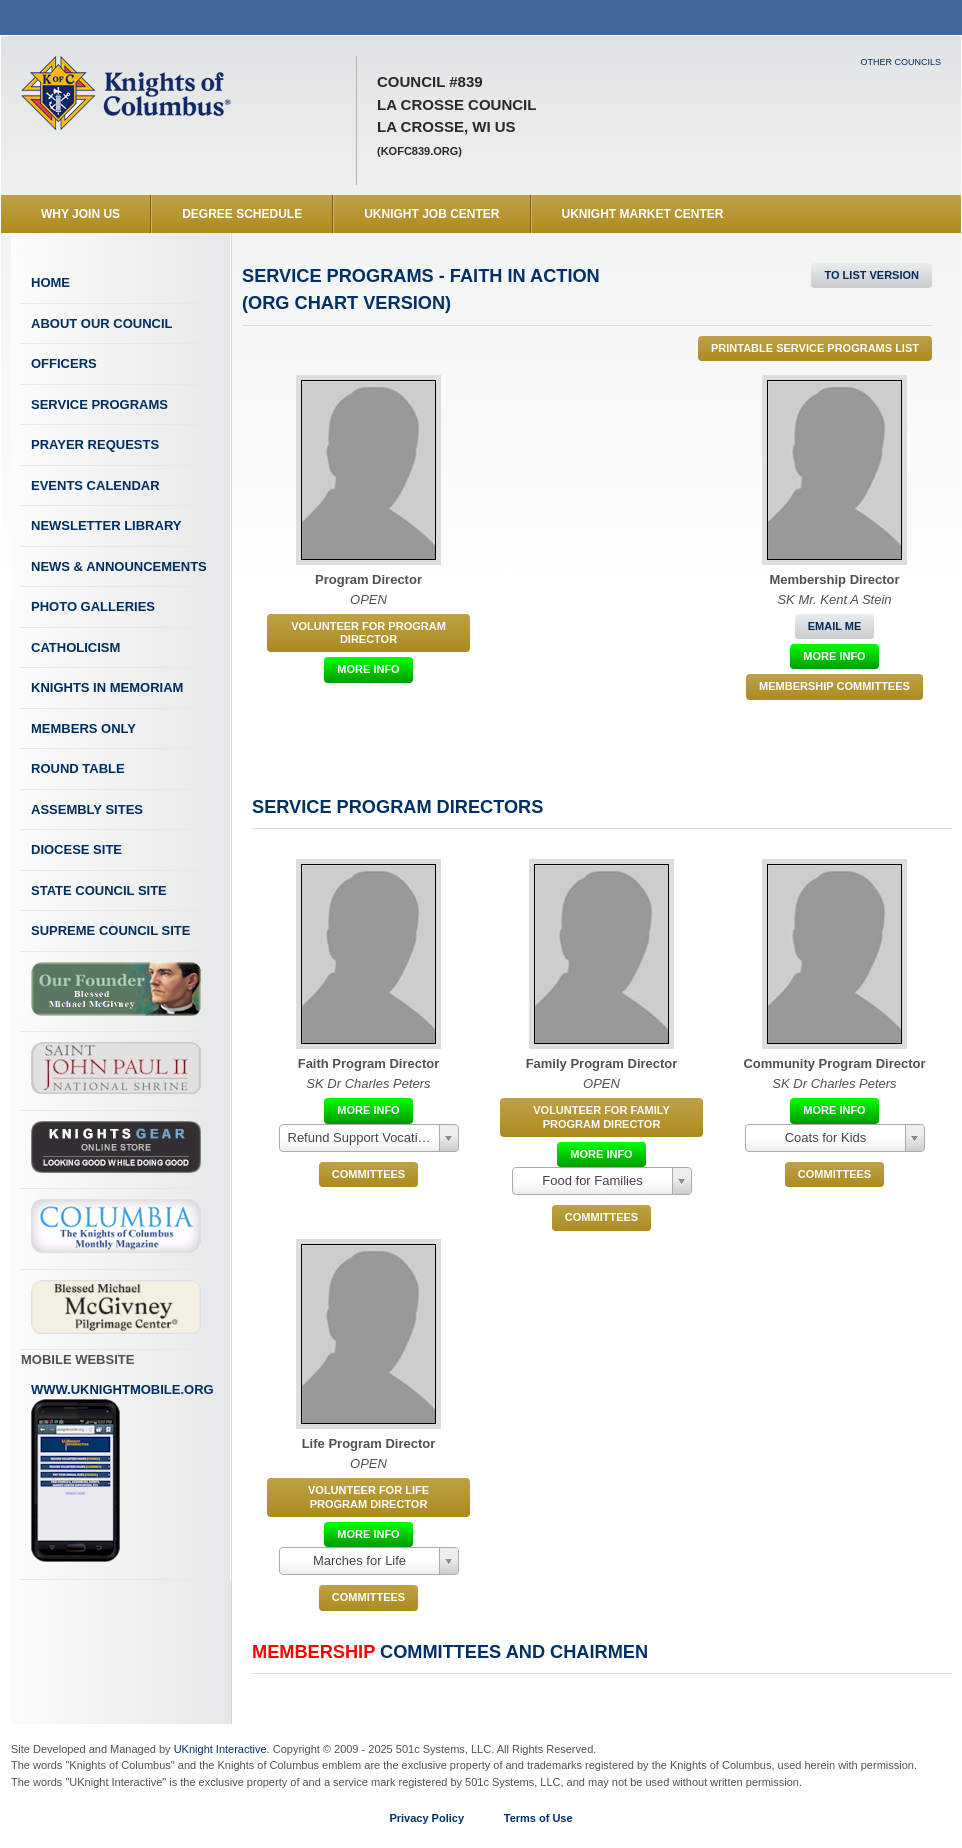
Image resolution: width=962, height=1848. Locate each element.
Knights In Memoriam (107, 687)
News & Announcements (119, 566)
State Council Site (99, 890)
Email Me (835, 626)
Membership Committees (834, 686)
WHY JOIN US (80, 214)
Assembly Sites (87, 809)
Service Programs (99, 404)
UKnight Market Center (643, 214)
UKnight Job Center (431, 214)
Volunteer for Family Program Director (601, 1116)
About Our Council (102, 323)
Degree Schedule (242, 214)
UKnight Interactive (220, 1749)
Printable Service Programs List (815, 348)
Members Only (83, 728)
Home (50, 282)
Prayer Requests (95, 444)
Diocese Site (76, 849)
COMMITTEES (368, 1174)
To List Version (871, 275)
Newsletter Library (106, 525)
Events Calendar (95, 485)
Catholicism (75, 647)
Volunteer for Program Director (368, 632)
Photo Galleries (93, 606)
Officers (64, 363)
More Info (368, 669)
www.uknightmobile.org (122, 1473)
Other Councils (900, 62)
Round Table (78, 768)
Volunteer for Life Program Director (368, 1496)
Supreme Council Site (110, 930)
